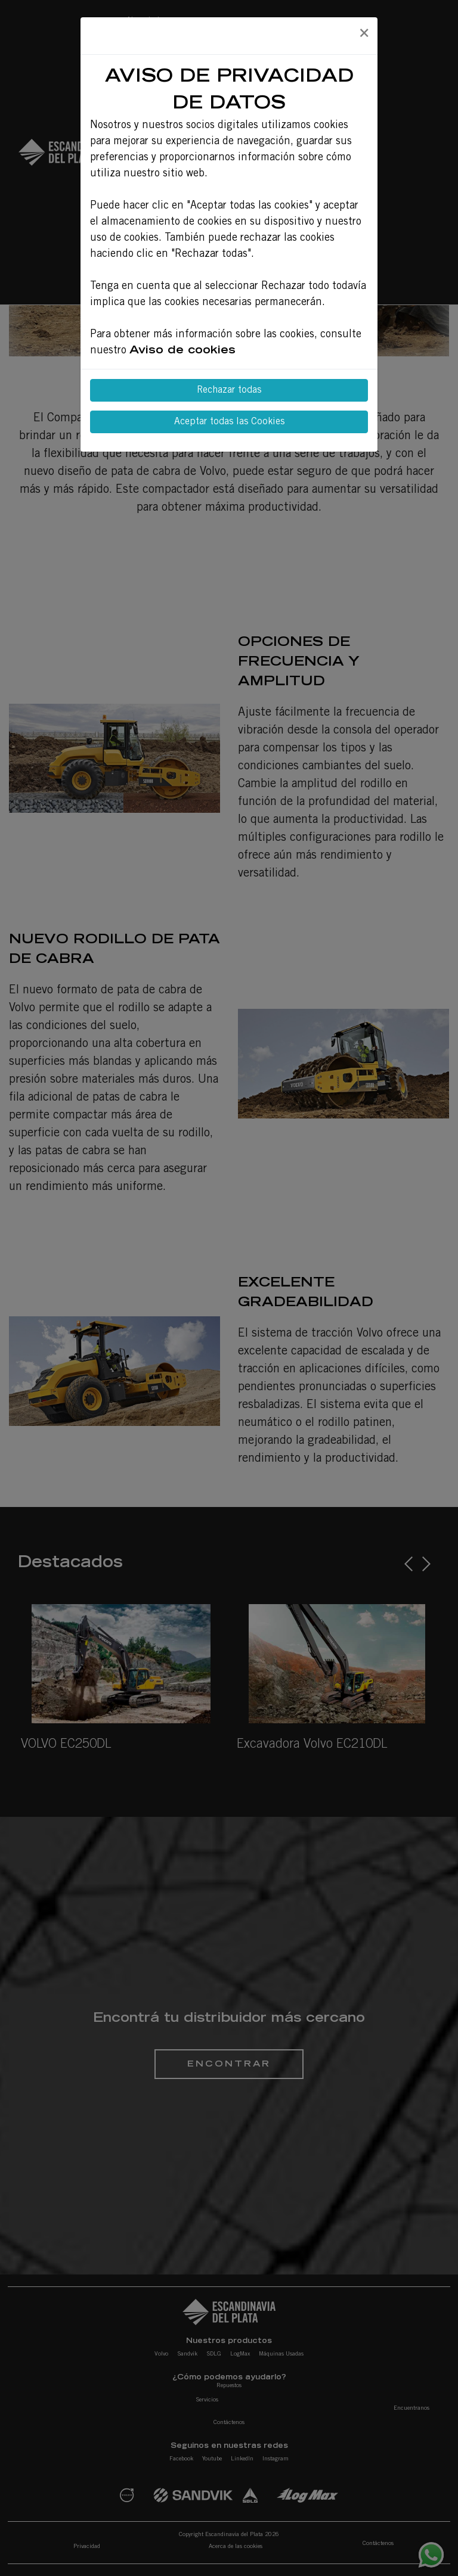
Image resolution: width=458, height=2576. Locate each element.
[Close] (363, 34)
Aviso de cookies (182, 351)
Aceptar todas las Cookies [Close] (229, 422)
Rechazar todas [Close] (229, 390)
